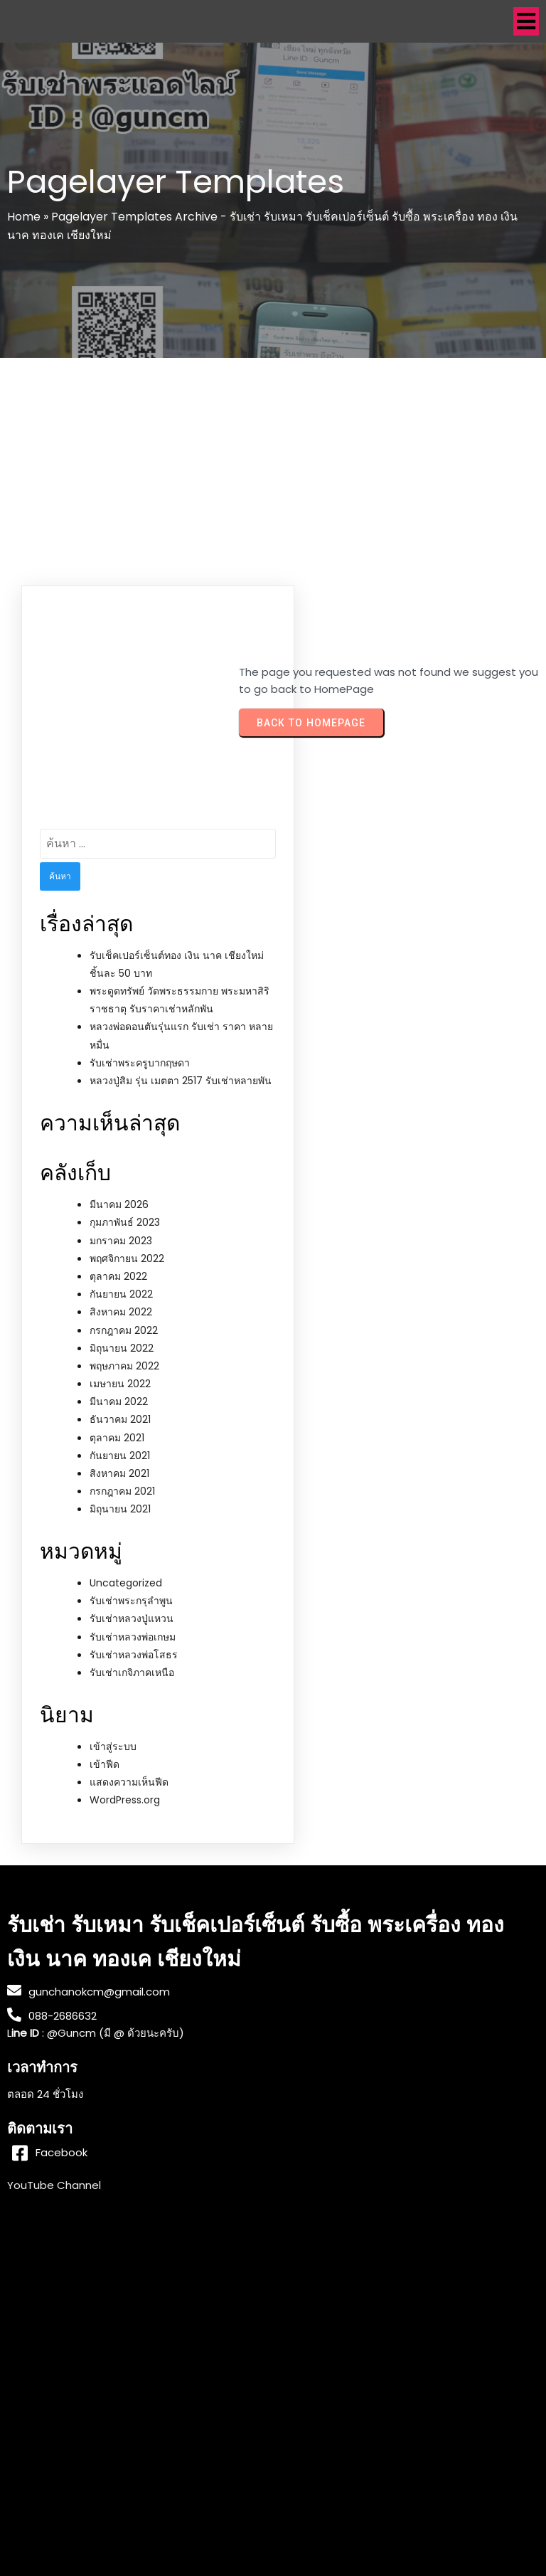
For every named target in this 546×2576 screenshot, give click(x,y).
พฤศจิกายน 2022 (127, 1258)
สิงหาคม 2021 (119, 1473)
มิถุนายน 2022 (122, 1348)
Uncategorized (126, 1583)
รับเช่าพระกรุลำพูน (131, 1601)
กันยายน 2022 (121, 1294)
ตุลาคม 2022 (118, 1276)
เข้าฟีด (104, 1764)
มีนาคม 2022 (119, 1401)
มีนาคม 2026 (119, 1204)
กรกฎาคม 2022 (124, 1330)
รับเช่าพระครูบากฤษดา (140, 1063)
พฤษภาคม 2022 (124, 1366)
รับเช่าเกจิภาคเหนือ (132, 1672)
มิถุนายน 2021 (120, 1509)
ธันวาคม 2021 (120, 1419)
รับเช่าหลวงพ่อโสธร (134, 1655)
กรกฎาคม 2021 (122, 1491)
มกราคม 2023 (121, 1241)
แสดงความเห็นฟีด (129, 1782)
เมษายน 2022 (120, 1384)
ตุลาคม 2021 (117, 1438)
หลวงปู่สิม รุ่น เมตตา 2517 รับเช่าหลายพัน (181, 1081)
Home (24, 216)
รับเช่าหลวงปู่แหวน (131, 1618)
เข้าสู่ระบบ (113, 1746)
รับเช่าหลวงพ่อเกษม (133, 1637)
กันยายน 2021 (120, 1455)
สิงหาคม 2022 (121, 1312)
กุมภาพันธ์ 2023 (125, 1222)
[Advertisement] (273, 464)
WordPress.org (125, 1800)
